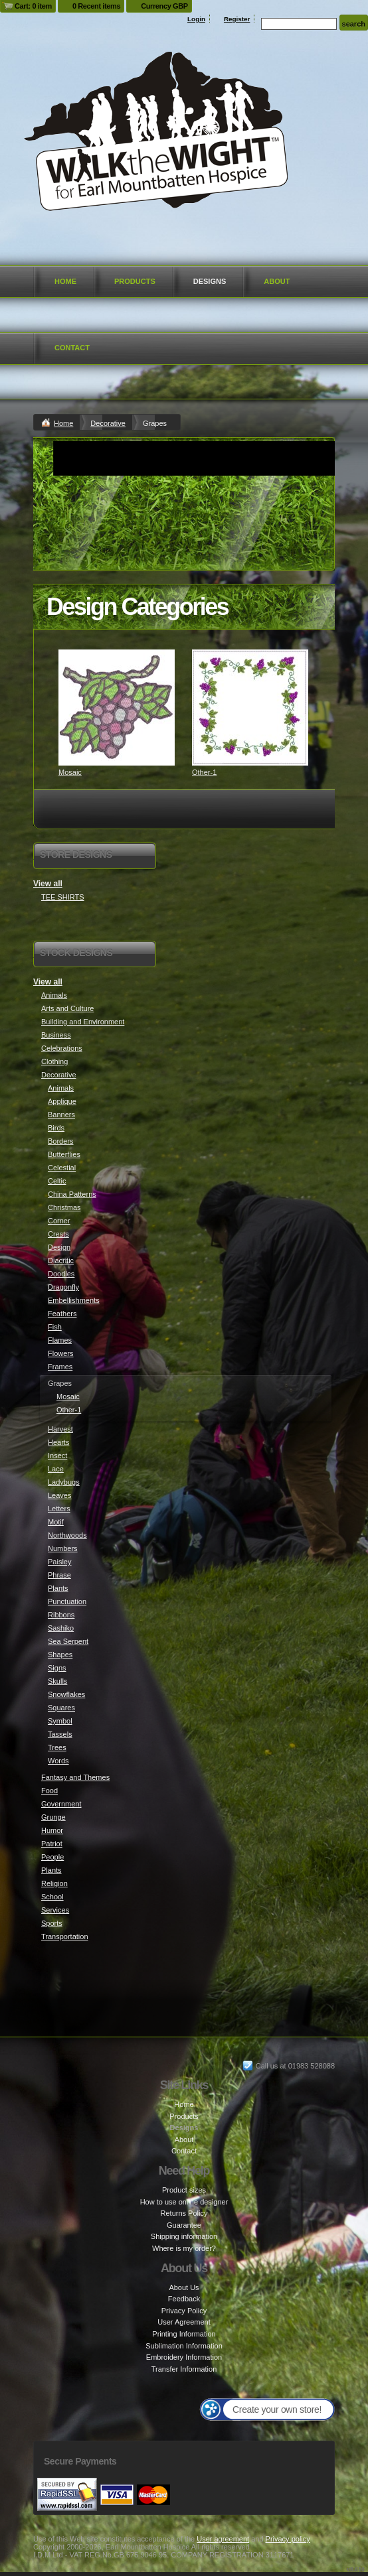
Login (196, 19)
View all (47, 883)
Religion (54, 1883)
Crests (58, 1234)
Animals (54, 995)
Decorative (108, 423)
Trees (57, 1747)
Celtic (57, 1181)
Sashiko (61, 1628)
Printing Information (183, 2334)
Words (58, 1761)
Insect (57, 1455)
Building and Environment (82, 1022)
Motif (56, 1522)
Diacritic (61, 1260)
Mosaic (70, 772)
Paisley (59, 1562)
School (52, 1897)
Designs (210, 281)
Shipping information (184, 2236)
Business (56, 1035)
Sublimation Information (184, 2346)
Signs (57, 1668)
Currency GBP (164, 6)
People (52, 1857)
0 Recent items (96, 6)
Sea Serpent (68, 1641)
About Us (184, 2287)
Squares (61, 1708)
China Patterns (72, 1194)
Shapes (60, 1655)
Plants (58, 1588)
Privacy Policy (184, 2311)
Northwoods (67, 1535)
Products (134, 281)
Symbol (60, 1721)
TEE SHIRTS (62, 897)
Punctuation (67, 1601)
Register (237, 19)
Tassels (60, 1734)
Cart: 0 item (33, 6)
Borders (61, 1141)
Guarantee (184, 2225)
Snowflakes (66, 1694)
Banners (61, 1115)
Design (59, 1247)
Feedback (184, 2299)
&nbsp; (116, 707)
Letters (59, 1509)
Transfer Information (184, 2369)
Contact (72, 348)
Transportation (64, 1936)
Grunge (53, 1817)
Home (65, 281)
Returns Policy (184, 2213)
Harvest (60, 1429)
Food (49, 1791)
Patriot (51, 1844)
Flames (60, 1340)
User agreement (223, 2539)
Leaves (59, 1495)
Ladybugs (64, 1482)
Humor (52, 1830)
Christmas (64, 1207)
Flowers (61, 1353)
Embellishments (74, 1300)
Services (55, 1910)
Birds (56, 1128)
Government (61, 1804)
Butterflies (64, 1154)
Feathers (62, 1314)
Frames (60, 1367)
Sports (51, 1923)
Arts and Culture (67, 1008)
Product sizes (184, 2190)
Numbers (63, 1548)
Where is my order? (184, 2248)
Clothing (54, 1061)
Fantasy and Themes (75, 1777)
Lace (56, 1469)
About (277, 281)
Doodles (61, 1274)
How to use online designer (184, 2202)
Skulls (57, 1681)
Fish (55, 1327)
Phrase (59, 1575)
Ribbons (61, 1615)
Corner (59, 1221)
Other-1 (204, 772)
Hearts (58, 1442)
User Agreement (183, 2322)
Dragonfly (63, 1287)
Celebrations (61, 1048)
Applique (62, 1101)
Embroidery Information (184, 2357)
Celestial (62, 1168)
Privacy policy (288, 2539)
